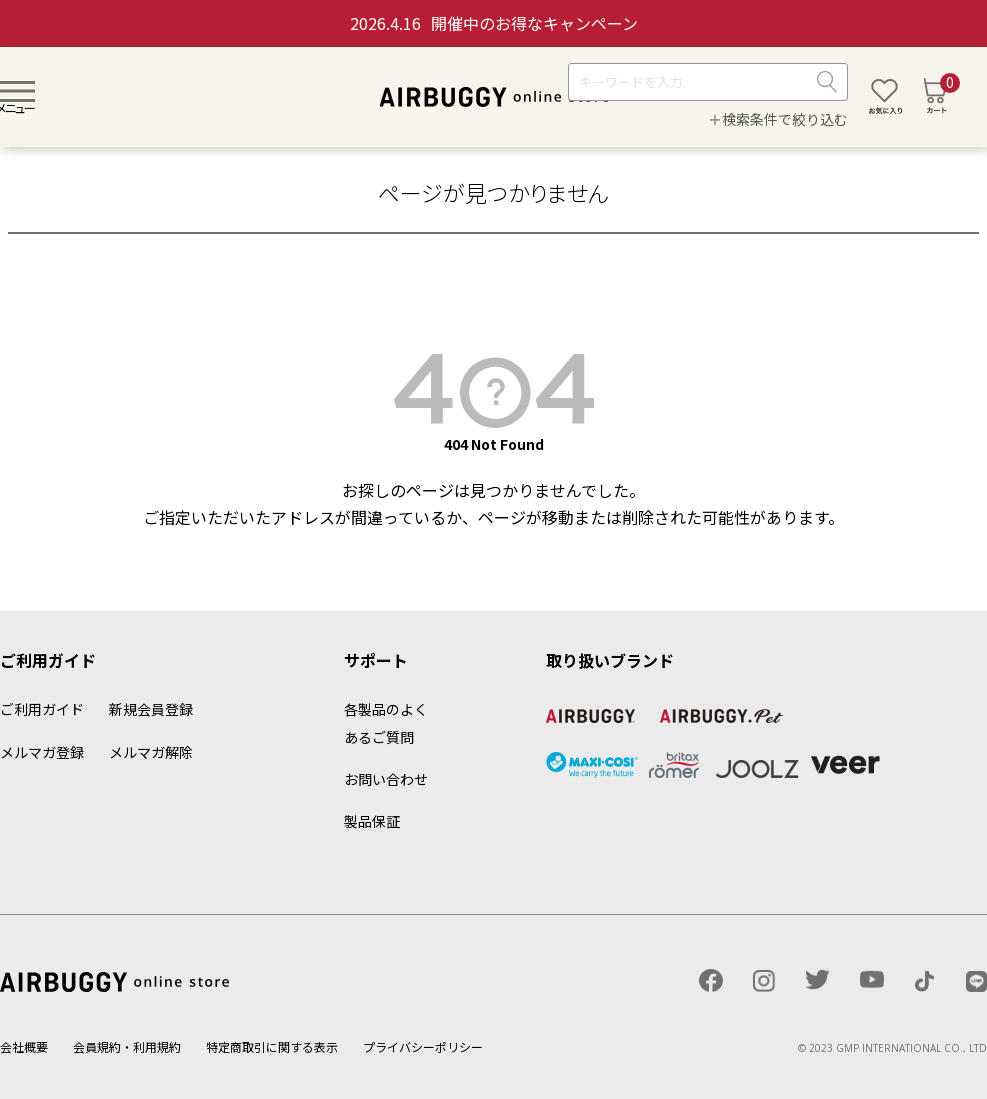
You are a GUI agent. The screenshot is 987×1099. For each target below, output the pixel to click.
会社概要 (24, 1046)
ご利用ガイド (42, 709)
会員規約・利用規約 (127, 1046)
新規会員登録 (151, 709)
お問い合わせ (386, 779)
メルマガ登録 (42, 752)
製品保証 (372, 821)
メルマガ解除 (151, 752)
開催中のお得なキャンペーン (494, 23)
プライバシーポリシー (423, 1046)
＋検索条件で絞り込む (778, 119)
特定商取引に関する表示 (272, 1046)
